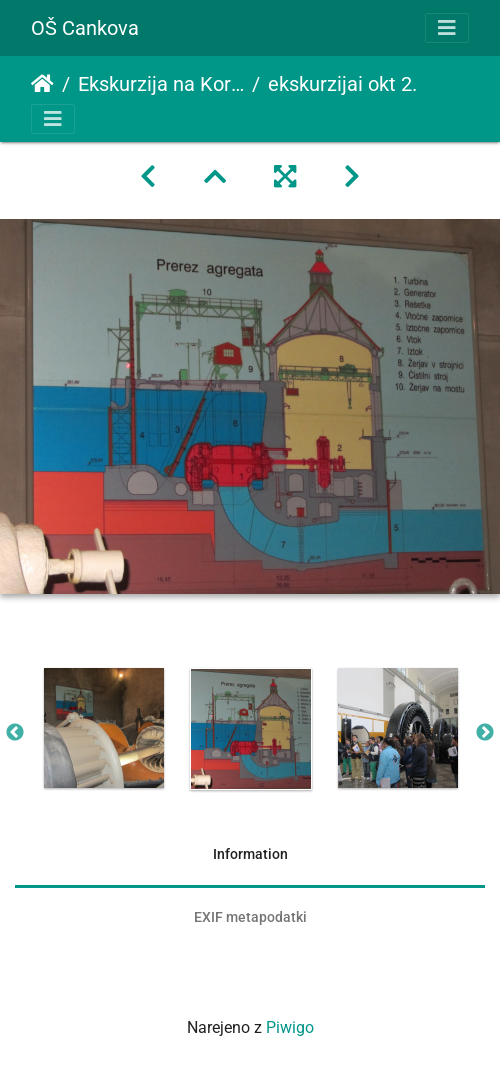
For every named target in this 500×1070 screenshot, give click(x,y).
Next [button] (485, 733)
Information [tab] (250, 854)
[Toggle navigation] (447, 28)
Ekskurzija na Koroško (161, 84)
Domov (42, 84)
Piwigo (290, 1027)
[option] (103, 728)
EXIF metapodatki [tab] (250, 917)
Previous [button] (15, 733)
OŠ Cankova (85, 28)
